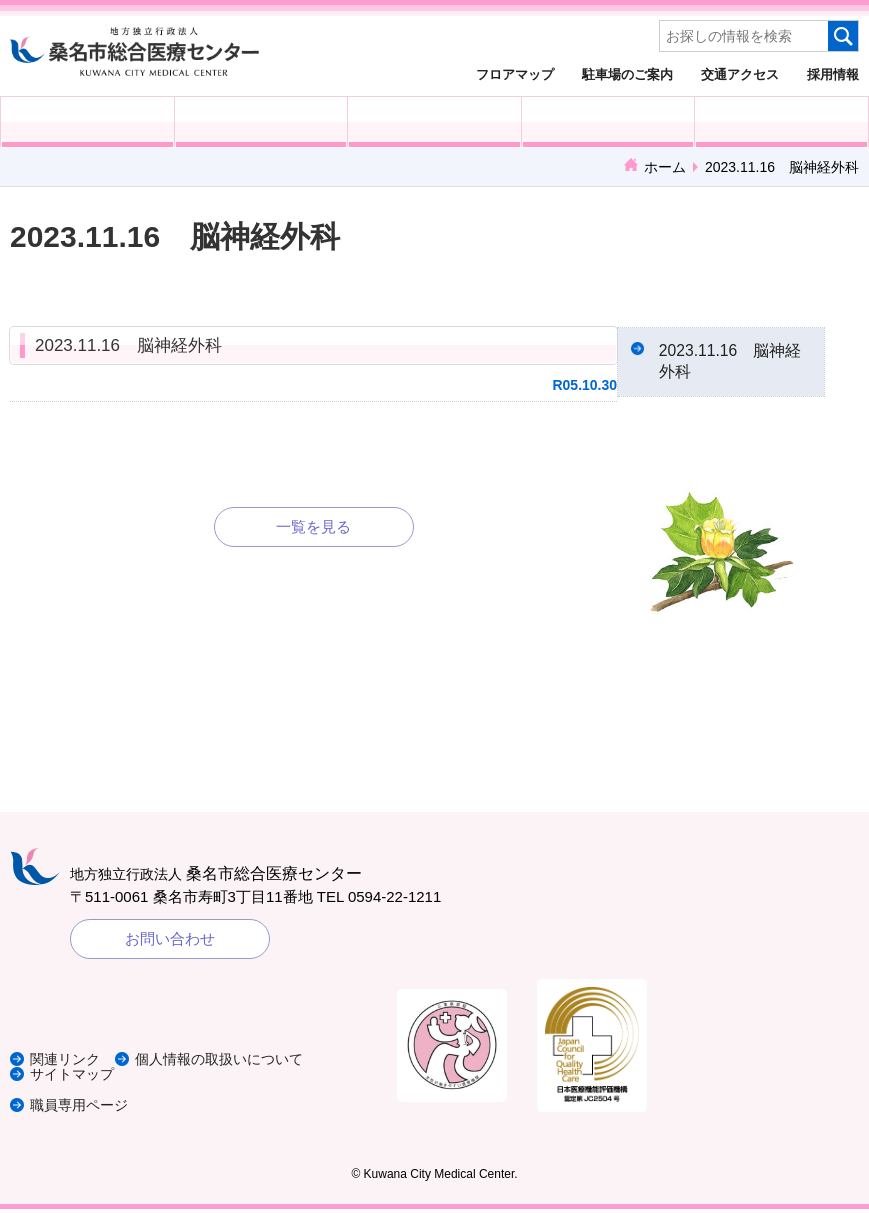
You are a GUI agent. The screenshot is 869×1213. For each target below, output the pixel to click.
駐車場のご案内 (627, 74)
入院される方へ (261, 122)
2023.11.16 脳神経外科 (128, 345)
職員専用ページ (82, 1108)
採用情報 (833, 74)
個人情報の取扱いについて (234, 1063)
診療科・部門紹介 (608, 122)
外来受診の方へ (87, 122)
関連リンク (67, 1063)
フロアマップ (515, 74)
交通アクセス (740, 74)
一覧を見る (313, 526)
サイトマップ (75, 1078)
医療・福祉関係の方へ (434, 122)
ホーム (665, 167)
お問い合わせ (170, 942)
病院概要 (781, 122)
